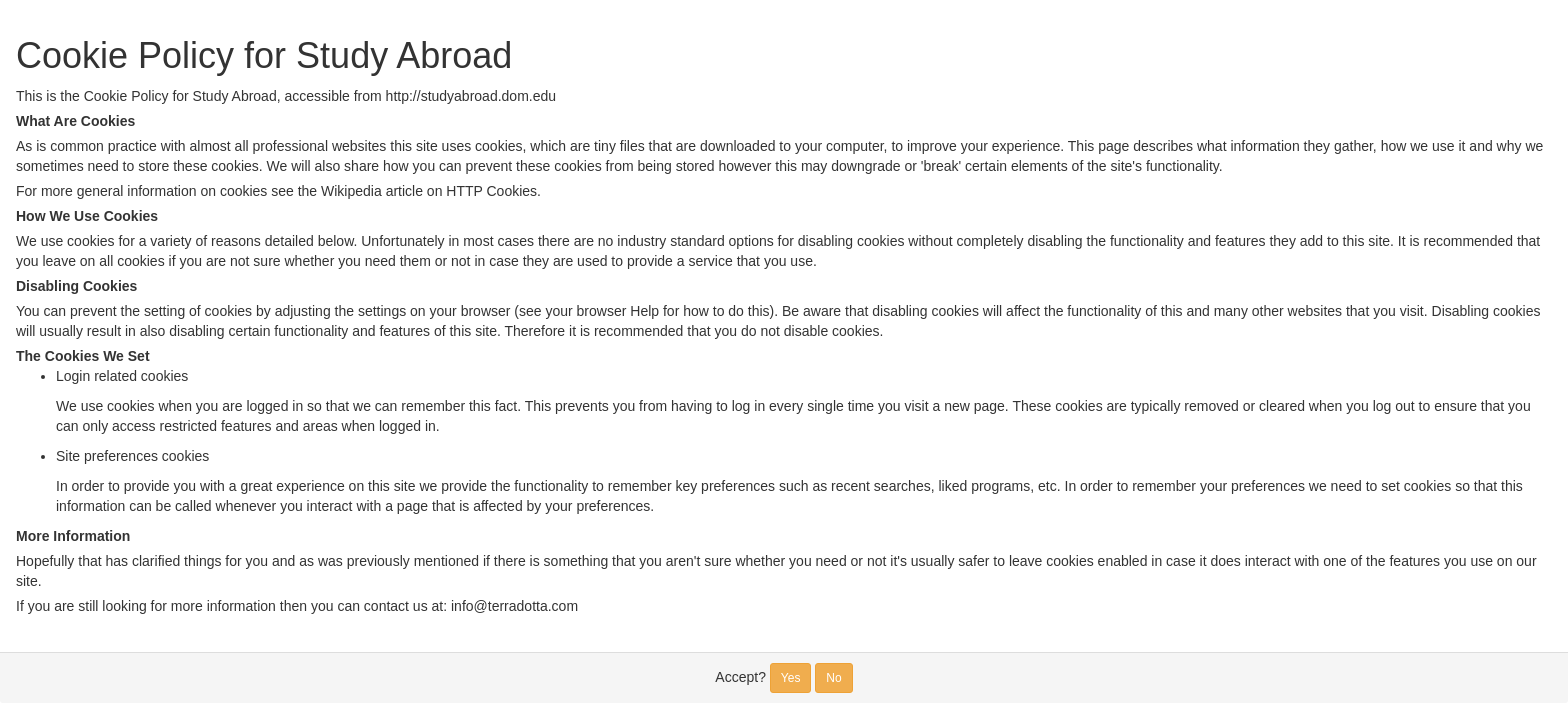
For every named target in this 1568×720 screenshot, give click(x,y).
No (833, 678)
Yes (791, 678)
